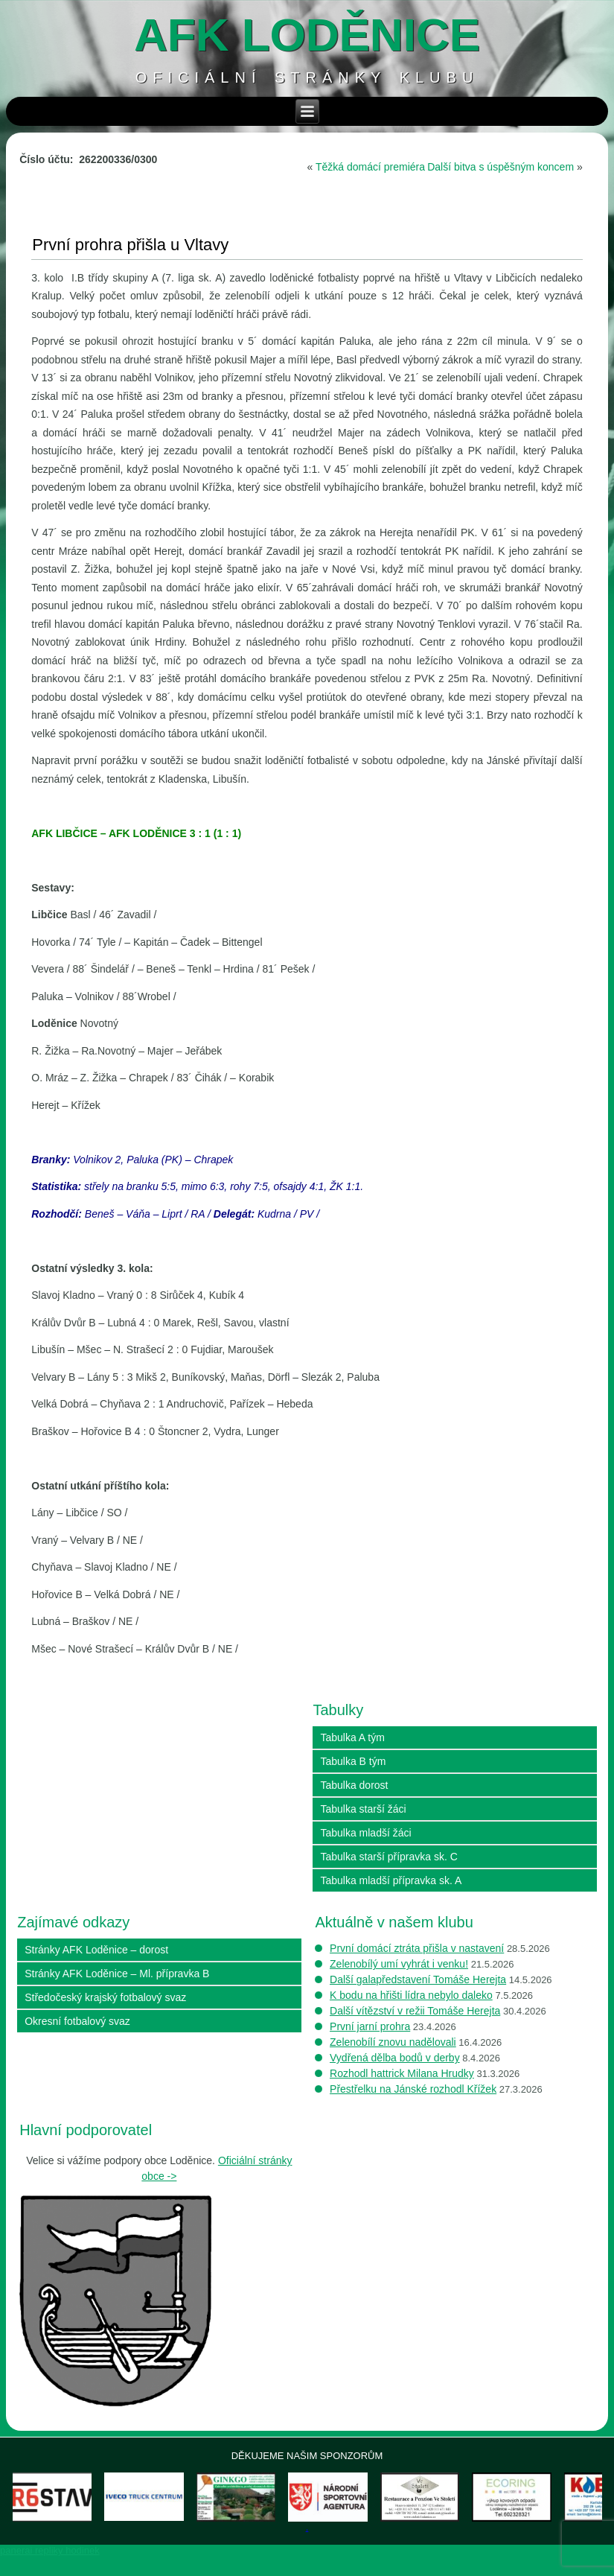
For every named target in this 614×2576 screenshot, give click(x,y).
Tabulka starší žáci (363, 1809)
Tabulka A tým (352, 1737)
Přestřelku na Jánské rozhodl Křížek (413, 2089)
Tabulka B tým (353, 1761)
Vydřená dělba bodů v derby (395, 2058)
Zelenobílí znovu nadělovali (393, 2042)
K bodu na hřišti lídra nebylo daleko (411, 1995)
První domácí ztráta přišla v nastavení (417, 1948)
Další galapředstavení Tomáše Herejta (418, 1979)
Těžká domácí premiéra (370, 167)
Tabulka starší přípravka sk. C (388, 1857)
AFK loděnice (307, 34)
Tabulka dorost (354, 1785)
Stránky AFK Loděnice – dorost (96, 1950)
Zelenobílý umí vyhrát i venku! (399, 1964)
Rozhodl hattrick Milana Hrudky (402, 2073)
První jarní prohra (370, 2026)
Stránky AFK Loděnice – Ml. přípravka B (117, 1973)
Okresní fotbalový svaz (77, 2021)
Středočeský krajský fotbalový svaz (105, 1997)
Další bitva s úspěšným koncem (500, 167)
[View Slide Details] (68, 2507)
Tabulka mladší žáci (365, 1833)
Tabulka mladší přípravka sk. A (390, 1880)
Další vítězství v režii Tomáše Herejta (415, 2011)
